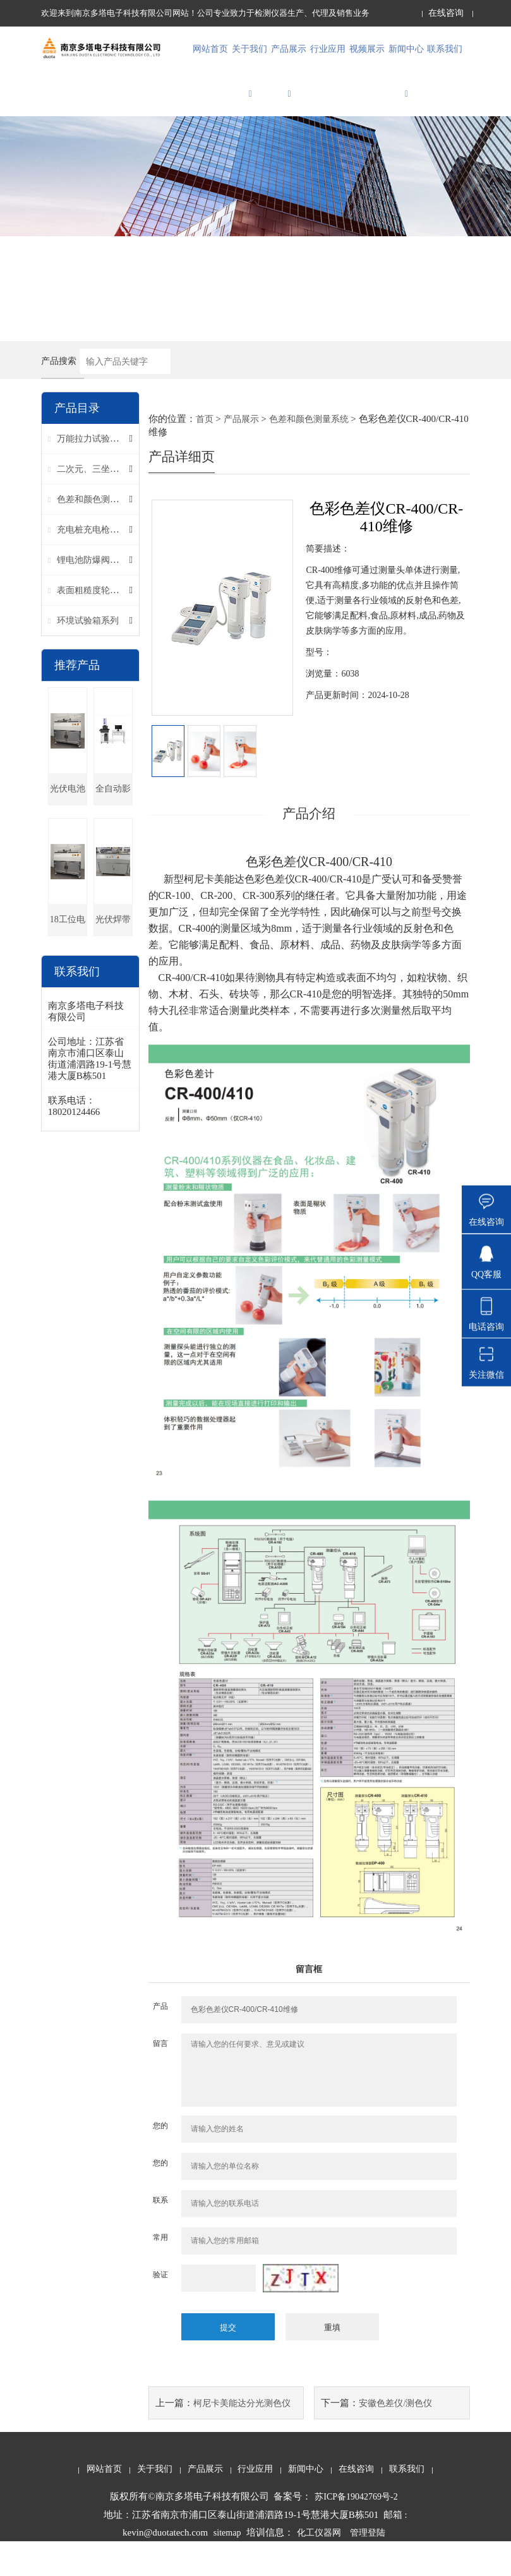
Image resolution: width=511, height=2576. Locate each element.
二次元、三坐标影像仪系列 (110, 505)
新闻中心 (406, 89)
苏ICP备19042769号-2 (356, 2531)
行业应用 (328, 58)
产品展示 (288, 89)
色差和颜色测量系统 (96, 536)
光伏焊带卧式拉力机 (113, 961)
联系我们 (444, 58)
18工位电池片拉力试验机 (67, 961)
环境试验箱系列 (88, 657)
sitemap (227, 2567)
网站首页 (210, 58)
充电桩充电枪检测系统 (101, 566)
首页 (204, 455)
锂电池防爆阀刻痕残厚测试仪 (114, 596)
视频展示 (367, 58)
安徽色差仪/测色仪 (395, 2437)
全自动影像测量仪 (113, 831)
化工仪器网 (319, 2567)
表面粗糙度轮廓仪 (92, 627)
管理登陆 (367, 2567)
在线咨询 (446, 13)
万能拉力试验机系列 (96, 475)
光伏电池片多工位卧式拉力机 (67, 831)
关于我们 (249, 89)
